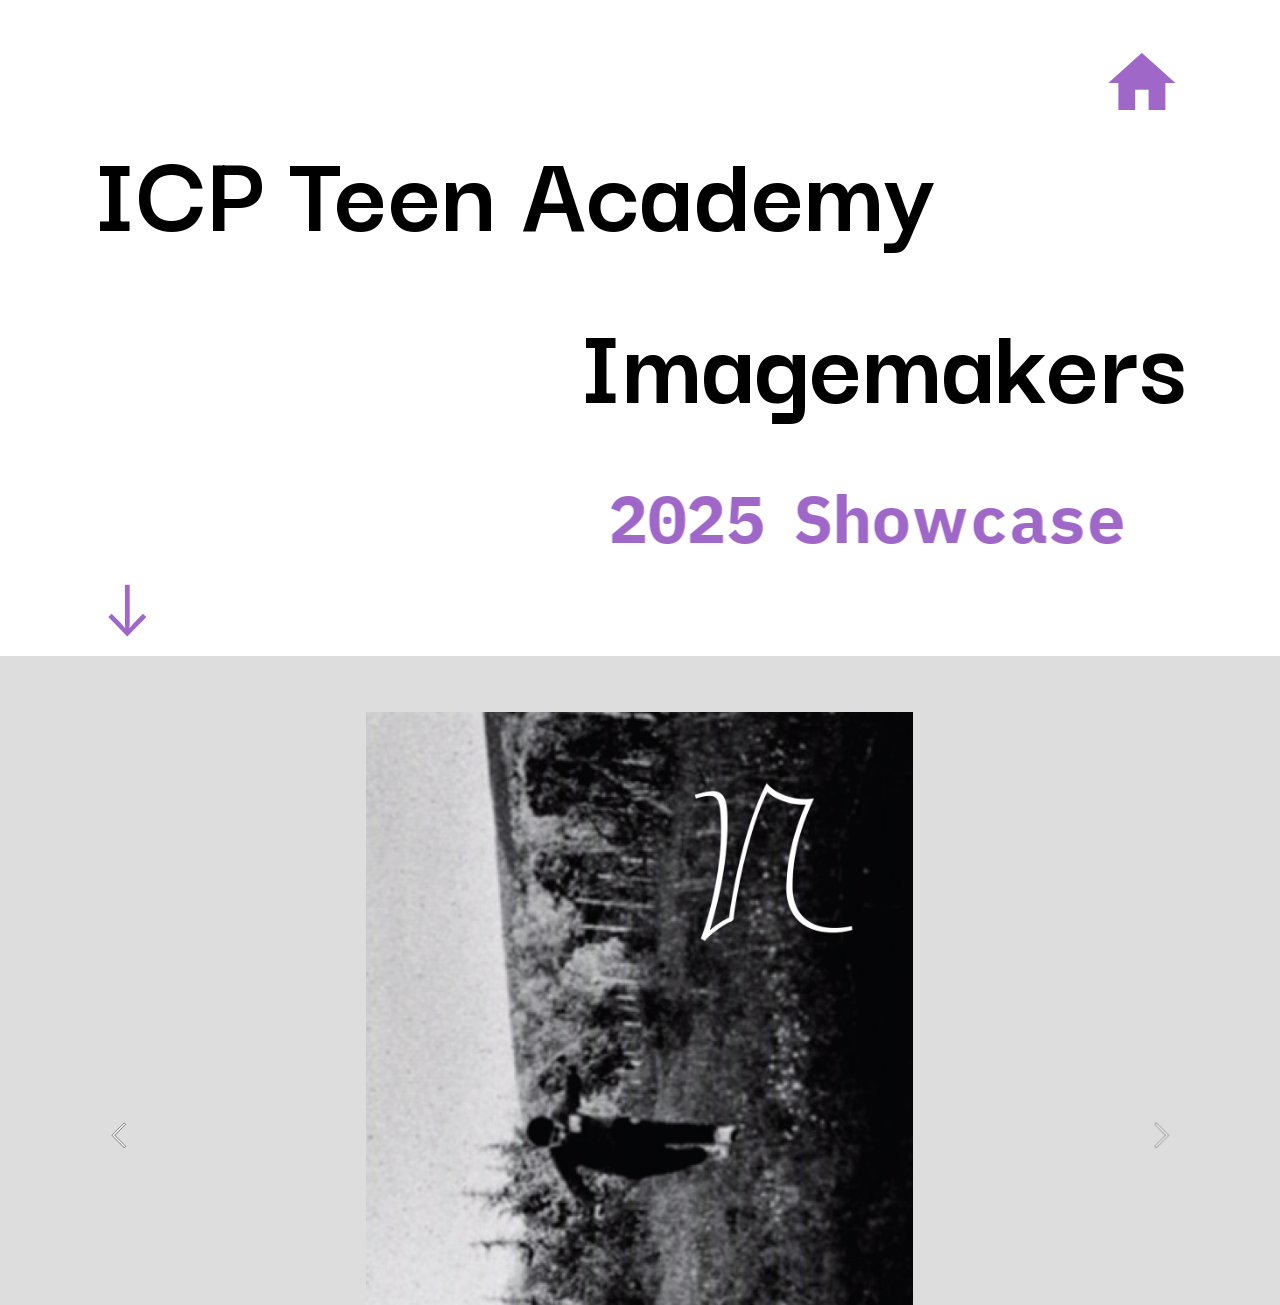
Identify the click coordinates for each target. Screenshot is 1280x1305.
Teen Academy (612, 186)
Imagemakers (883, 358)
